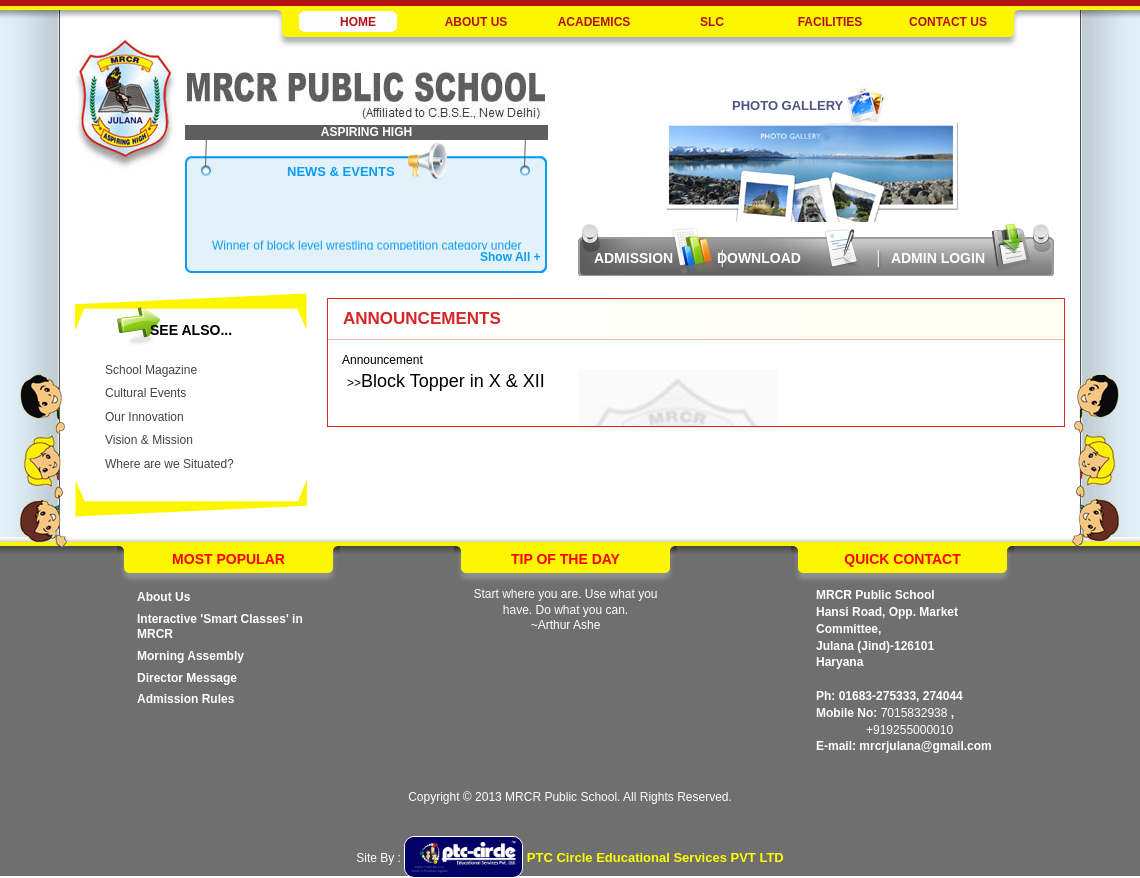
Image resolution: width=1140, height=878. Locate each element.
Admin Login (938, 258)
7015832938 (914, 713)
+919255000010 (909, 730)
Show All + (510, 257)
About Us (163, 597)
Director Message (187, 678)
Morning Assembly (190, 656)
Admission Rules (185, 699)
